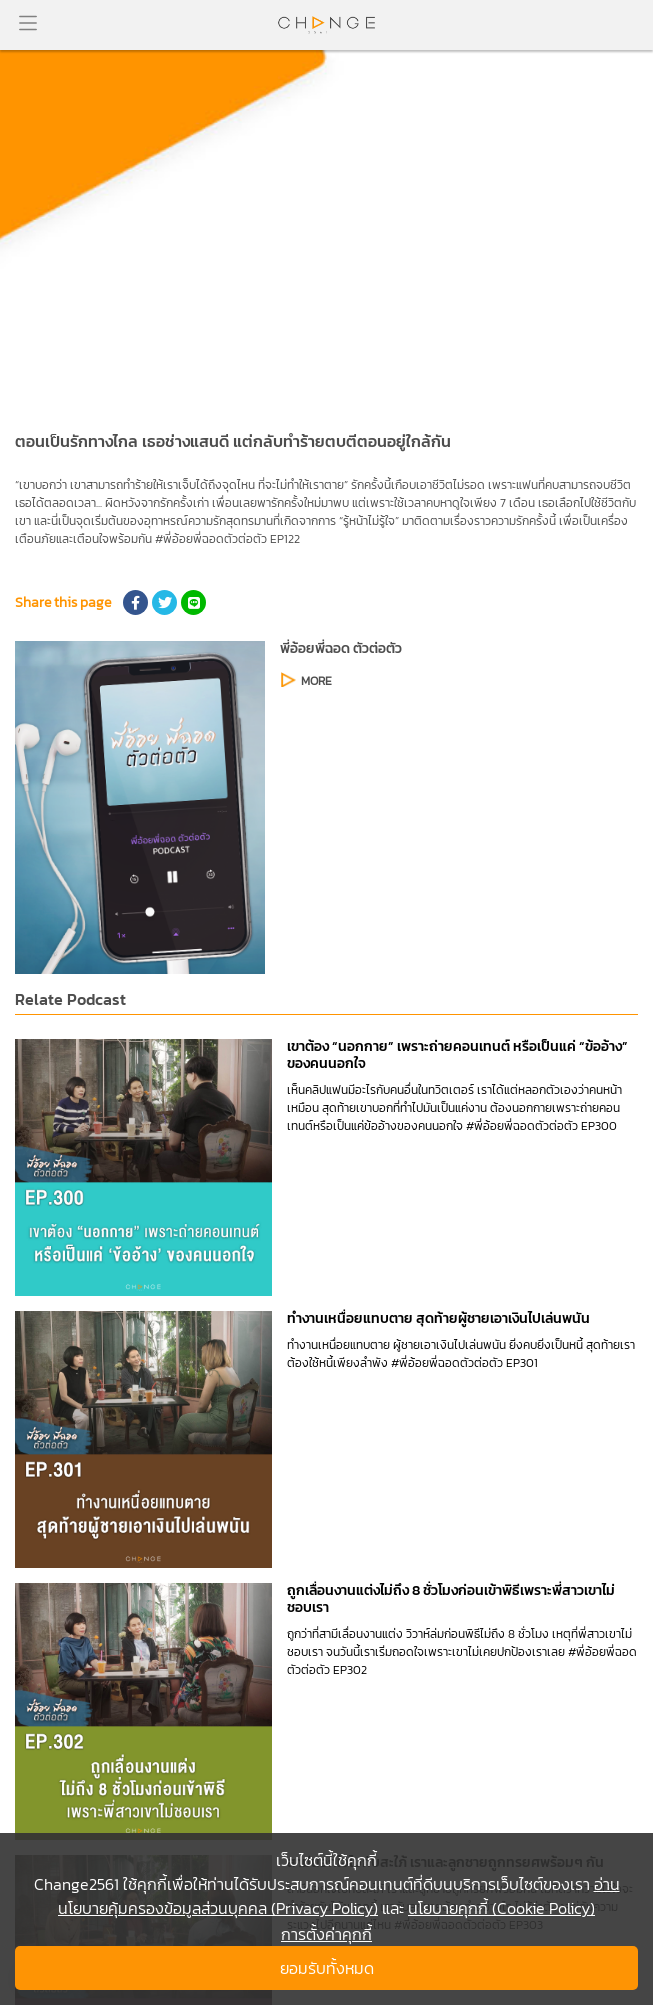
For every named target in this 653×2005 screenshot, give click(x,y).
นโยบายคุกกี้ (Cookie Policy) (501, 1908)
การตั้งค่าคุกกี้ (326, 1934)
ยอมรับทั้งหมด (327, 1968)
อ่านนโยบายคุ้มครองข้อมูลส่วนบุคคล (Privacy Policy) (339, 1896)
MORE (316, 681)
